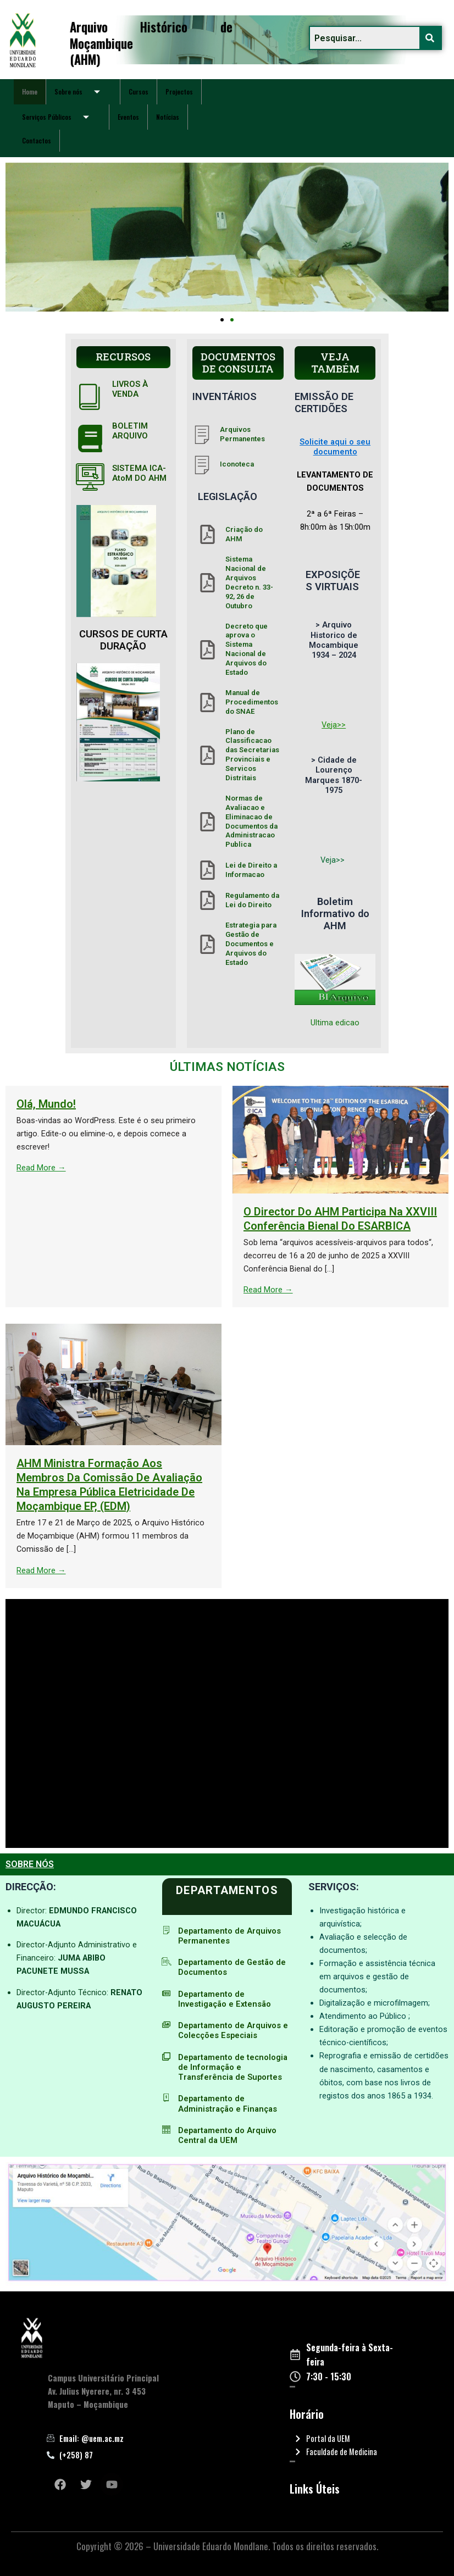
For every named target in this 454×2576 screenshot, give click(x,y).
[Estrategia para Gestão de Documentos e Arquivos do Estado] (207, 944)
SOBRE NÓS (29, 1864)
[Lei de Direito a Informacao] (207, 870)
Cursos (138, 91)
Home (29, 91)
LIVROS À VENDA (130, 389)
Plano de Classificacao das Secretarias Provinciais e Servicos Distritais (252, 755)
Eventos (128, 116)
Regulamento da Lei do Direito (252, 900)
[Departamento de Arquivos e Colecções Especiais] (166, 2024)
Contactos (36, 140)
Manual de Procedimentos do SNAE (251, 702)
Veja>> (334, 725)
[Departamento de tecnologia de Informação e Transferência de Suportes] (166, 2056)
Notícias (167, 116)
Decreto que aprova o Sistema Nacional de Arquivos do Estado (246, 649)
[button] (222, 319)
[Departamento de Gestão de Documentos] (166, 1961)
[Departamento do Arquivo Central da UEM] (166, 2129)
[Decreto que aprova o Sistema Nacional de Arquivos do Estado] (207, 649)
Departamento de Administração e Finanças (227, 2103)
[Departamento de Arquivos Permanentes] (166, 1930)
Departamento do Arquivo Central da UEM (227, 2135)
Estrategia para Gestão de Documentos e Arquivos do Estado (250, 944)
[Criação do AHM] (207, 534)
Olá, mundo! (201, 1104)
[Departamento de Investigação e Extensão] (166, 1993)
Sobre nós (81, 92)
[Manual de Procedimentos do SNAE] (207, 702)
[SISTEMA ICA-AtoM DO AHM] (90, 477)
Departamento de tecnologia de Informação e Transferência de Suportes (232, 2067)
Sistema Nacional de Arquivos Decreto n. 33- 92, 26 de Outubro (249, 582)
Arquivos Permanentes (242, 434)
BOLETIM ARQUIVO (130, 431)
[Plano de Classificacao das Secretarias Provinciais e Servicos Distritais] (207, 755)
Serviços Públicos (59, 117)
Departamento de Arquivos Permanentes (229, 1936)
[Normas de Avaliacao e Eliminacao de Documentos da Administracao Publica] (207, 821)
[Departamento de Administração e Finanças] (166, 2098)
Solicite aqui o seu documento (335, 447)
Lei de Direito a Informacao (251, 870)
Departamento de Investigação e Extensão (224, 1999)
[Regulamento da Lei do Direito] (207, 900)
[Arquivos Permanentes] (202, 434)
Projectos (179, 91)
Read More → (196, 1168)
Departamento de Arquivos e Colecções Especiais (233, 2030)
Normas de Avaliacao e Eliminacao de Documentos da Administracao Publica (251, 821)
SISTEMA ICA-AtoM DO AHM (139, 473)
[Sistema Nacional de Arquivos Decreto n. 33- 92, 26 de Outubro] (207, 582)
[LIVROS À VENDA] (90, 396)
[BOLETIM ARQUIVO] (90, 438)
